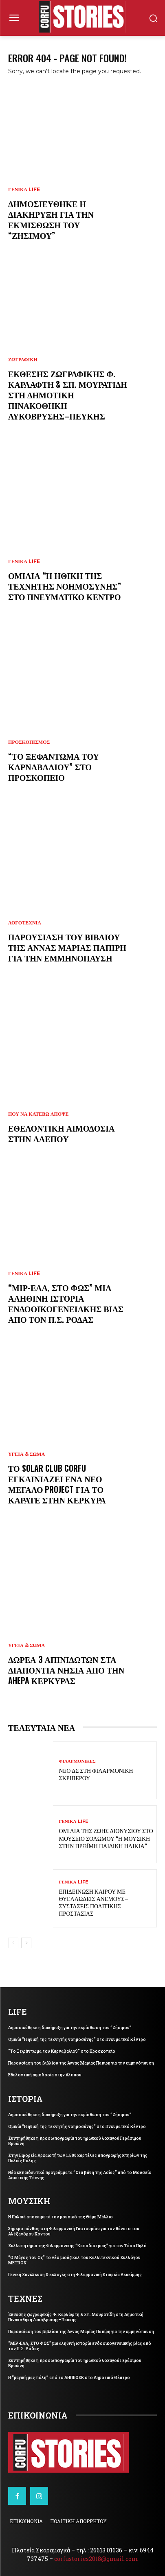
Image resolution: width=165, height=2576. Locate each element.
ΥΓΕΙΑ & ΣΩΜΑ (26, 1454)
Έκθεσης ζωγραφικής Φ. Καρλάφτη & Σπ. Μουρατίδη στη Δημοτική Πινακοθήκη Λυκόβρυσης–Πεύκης (67, 394)
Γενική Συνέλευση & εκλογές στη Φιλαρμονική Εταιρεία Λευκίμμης (75, 2274)
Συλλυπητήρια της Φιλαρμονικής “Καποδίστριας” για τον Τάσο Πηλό (77, 2245)
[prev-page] (13, 1943)
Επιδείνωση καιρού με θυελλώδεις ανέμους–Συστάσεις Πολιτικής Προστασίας (93, 1902)
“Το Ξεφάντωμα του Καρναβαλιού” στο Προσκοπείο (53, 766)
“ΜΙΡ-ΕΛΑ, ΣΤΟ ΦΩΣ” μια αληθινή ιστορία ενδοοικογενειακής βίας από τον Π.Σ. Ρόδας (65, 1303)
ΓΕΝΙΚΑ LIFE (24, 189)
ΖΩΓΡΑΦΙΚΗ (22, 359)
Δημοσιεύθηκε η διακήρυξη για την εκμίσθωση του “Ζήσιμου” (51, 219)
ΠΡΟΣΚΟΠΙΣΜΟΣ (29, 742)
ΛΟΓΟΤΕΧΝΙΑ (24, 922)
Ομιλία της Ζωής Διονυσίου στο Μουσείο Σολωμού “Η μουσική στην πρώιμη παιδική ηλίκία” (106, 1837)
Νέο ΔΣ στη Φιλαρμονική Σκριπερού (96, 1774)
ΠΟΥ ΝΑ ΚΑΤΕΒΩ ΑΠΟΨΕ (38, 1114)
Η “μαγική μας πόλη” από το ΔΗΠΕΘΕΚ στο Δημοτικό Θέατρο (69, 2377)
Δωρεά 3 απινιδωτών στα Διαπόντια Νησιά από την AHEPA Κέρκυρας (66, 1670)
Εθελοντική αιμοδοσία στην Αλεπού (61, 1133)
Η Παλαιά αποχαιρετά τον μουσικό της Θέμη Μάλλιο (60, 2217)
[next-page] (26, 1943)
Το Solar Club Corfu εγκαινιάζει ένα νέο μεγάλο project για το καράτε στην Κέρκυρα (57, 1484)
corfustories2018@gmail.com (96, 2559)
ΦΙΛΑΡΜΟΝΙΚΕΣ (77, 1761)
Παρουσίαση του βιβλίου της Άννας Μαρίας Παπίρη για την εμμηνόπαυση (67, 947)
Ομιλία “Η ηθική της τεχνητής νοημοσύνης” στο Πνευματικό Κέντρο (64, 586)
